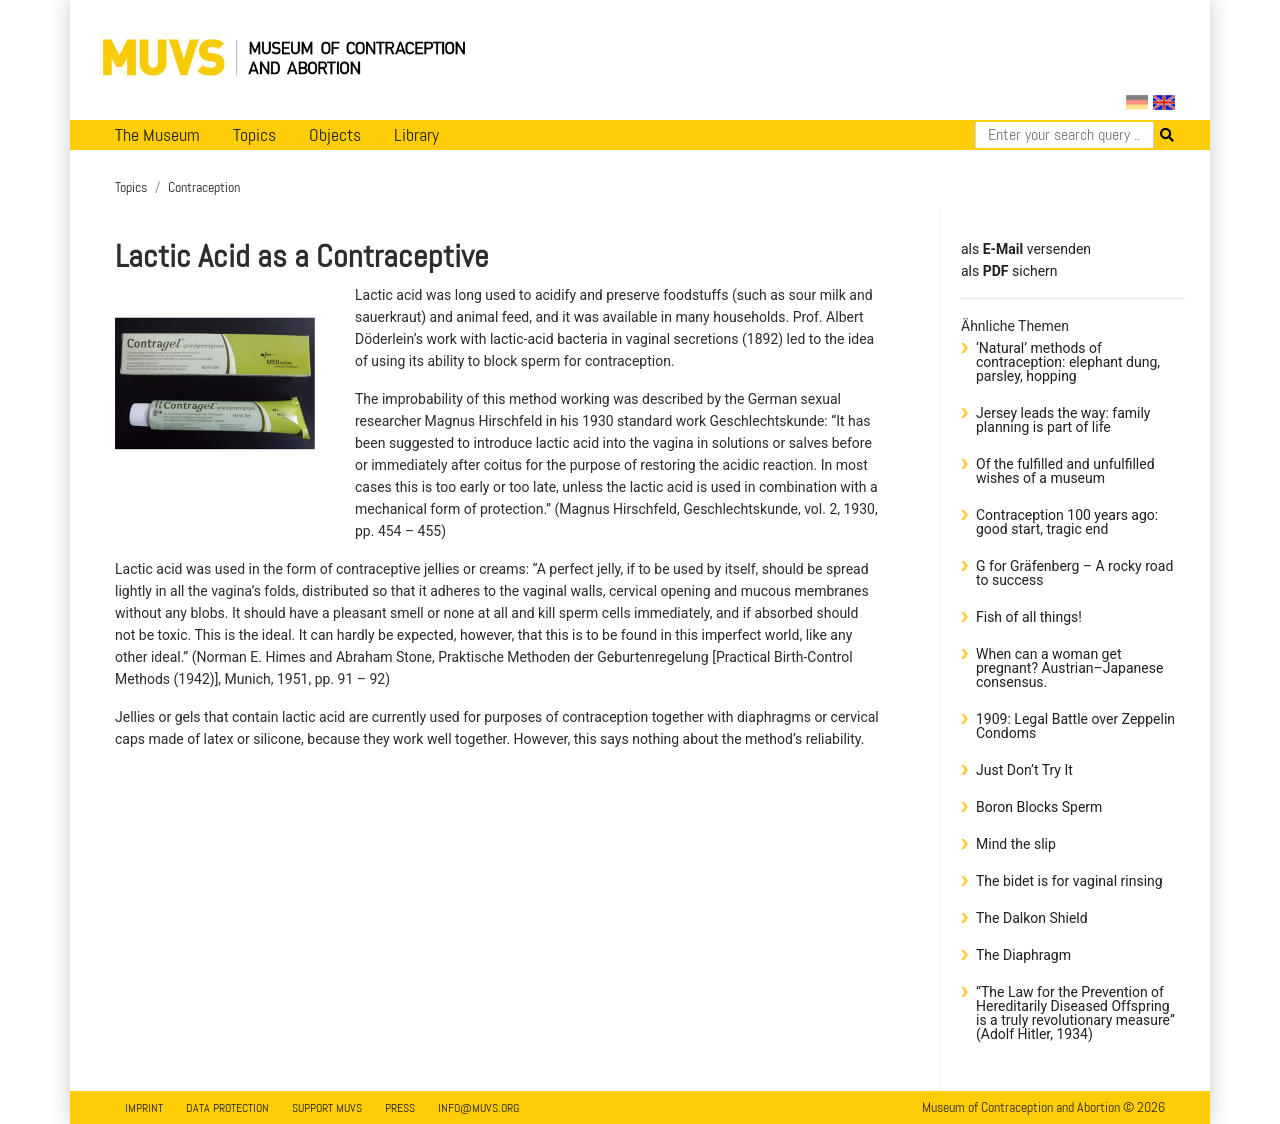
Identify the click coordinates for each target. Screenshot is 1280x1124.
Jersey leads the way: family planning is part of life (1063, 420)
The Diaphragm (1023, 955)
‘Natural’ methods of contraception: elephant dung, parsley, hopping (1068, 362)
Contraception (204, 187)
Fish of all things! (1029, 617)
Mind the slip (1016, 844)
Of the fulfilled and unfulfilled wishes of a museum (1065, 471)
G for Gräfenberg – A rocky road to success (1074, 573)
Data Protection (227, 1108)
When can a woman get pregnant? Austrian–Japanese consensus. (1069, 668)
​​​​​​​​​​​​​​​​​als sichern (1009, 271)
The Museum (157, 135)
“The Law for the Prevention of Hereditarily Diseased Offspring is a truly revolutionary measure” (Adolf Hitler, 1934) (1075, 1013)
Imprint (144, 1108)
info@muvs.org (478, 1108)
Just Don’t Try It (1024, 770)
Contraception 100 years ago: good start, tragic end (1067, 522)
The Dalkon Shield (1032, 918)
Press (400, 1108)
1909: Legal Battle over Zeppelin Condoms (1075, 726)
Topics (254, 135)
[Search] (1064, 135)
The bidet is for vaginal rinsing (1069, 881)
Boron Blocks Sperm (1039, 807)
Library (416, 135)
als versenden (1026, 249)
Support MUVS (327, 1108)
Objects (335, 135)
